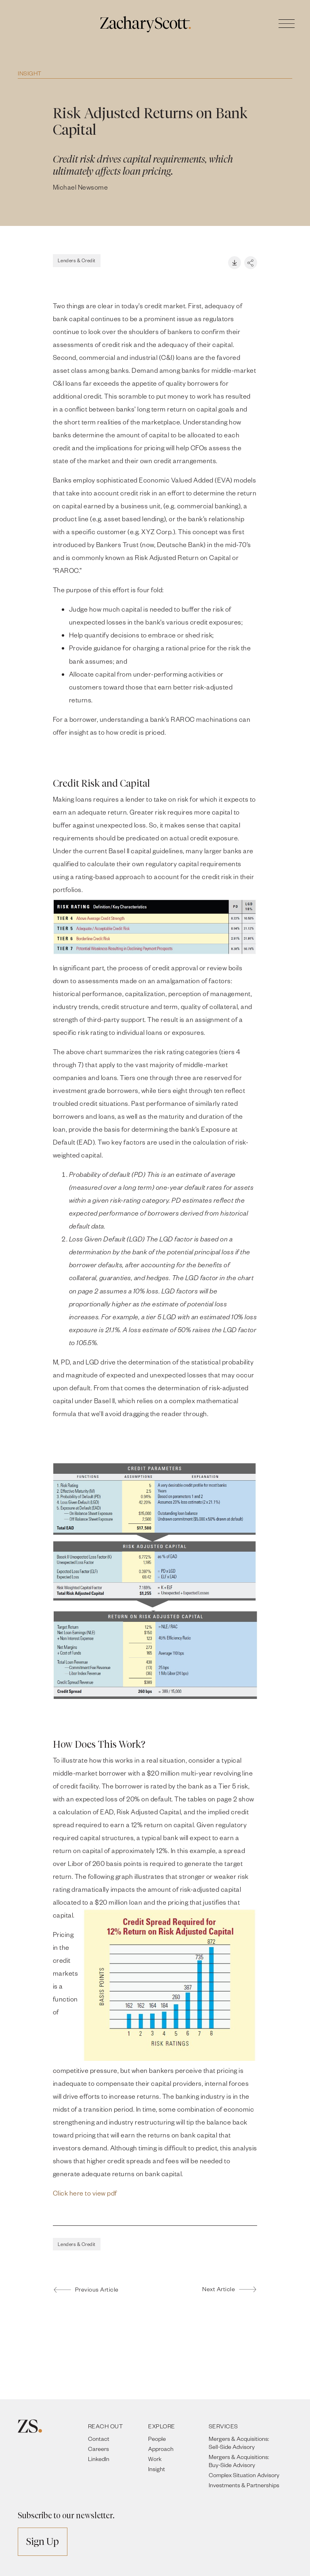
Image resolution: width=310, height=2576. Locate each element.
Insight (30, 73)
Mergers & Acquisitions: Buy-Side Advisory (239, 2461)
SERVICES (223, 2426)
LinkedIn (98, 2459)
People (157, 2438)
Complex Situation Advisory (244, 2475)
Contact (98, 2438)
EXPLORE (161, 2426)
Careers (98, 2449)
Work (154, 2459)
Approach (161, 2449)
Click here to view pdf (85, 2193)
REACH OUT (105, 2426)
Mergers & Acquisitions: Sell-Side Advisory (239, 2443)
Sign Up (42, 2541)
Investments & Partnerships (244, 2485)
